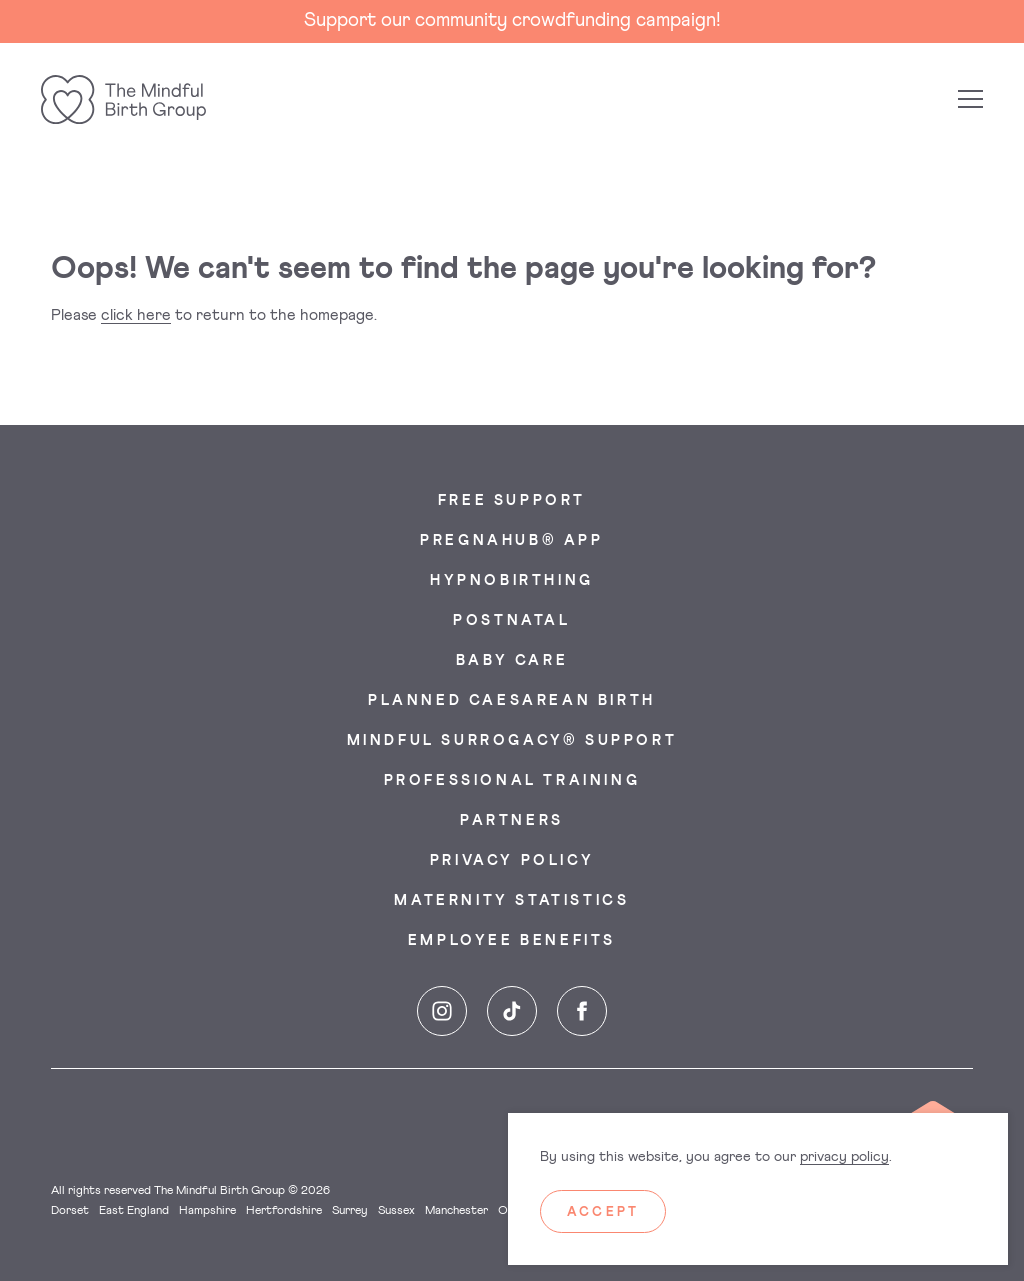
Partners (512, 821)
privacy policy (844, 1157)
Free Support (512, 501)
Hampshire (207, 1211)
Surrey (350, 1211)
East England (134, 1211)
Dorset (70, 1211)
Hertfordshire (284, 1211)
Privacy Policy (512, 861)
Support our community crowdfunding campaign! (512, 20)
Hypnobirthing (512, 581)
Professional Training (512, 781)
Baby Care (512, 661)
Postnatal (511, 621)
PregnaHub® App (511, 541)
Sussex (396, 1211)
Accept (603, 1212)
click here (136, 315)
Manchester (456, 1211)
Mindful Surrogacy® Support (512, 741)
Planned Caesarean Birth (512, 701)
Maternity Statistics (511, 901)
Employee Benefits (512, 941)
